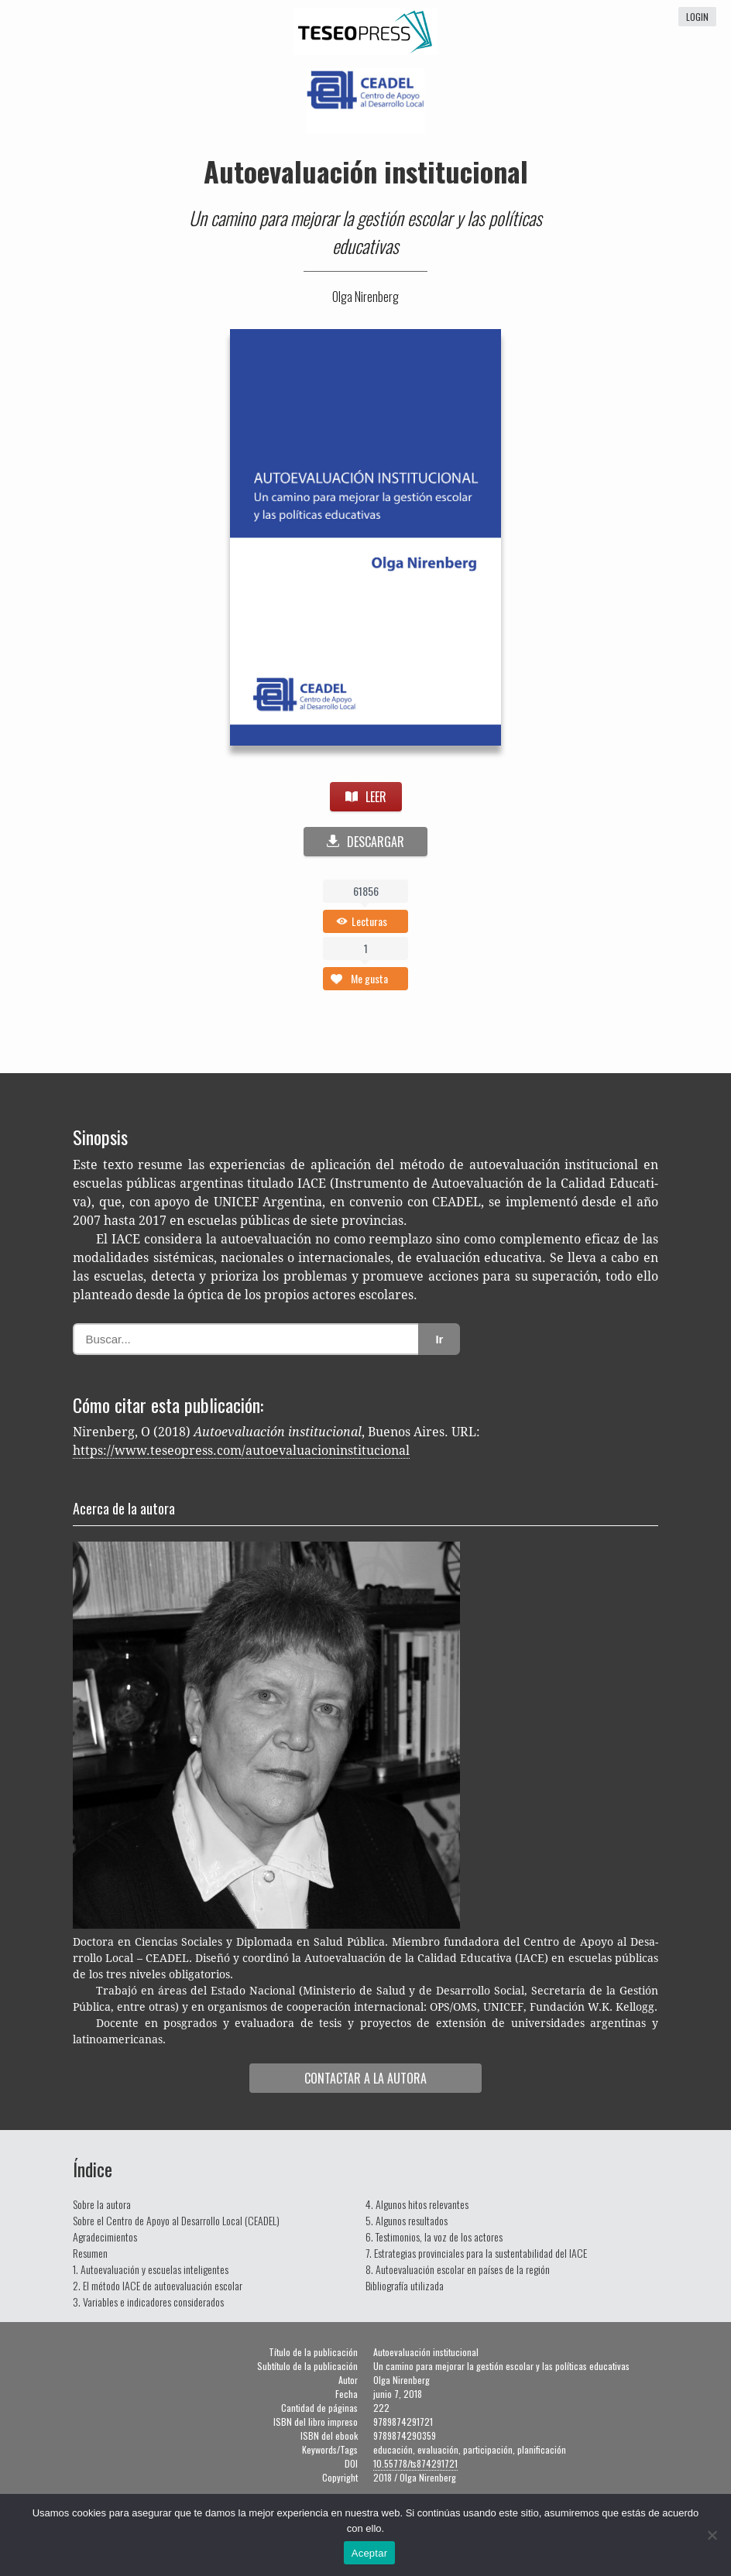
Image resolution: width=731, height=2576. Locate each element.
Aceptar (370, 2553)
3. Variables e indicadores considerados (148, 2301)
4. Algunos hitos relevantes (417, 2204)
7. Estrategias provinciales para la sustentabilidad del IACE (476, 2253)
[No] (711, 2535)
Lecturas (369, 921)
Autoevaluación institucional (366, 170)
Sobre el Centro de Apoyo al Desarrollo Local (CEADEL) (176, 2220)
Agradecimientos (105, 2236)
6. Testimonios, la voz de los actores (434, 2236)
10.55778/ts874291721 (415, 2463)
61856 (366, 891)
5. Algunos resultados (407, 2220)
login (697, 16)
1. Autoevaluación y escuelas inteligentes (150, 2269)
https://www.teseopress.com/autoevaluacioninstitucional (241, 1450)
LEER (365, 796)
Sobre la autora (102, 2204)
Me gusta (369, 978)
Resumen (90, 2253)
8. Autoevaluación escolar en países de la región (458, 2269)
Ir (439, 1339)
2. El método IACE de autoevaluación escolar (157, 2285)
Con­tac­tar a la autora (365, 2078)
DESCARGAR (365, 841)
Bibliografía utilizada (405, 2285)
